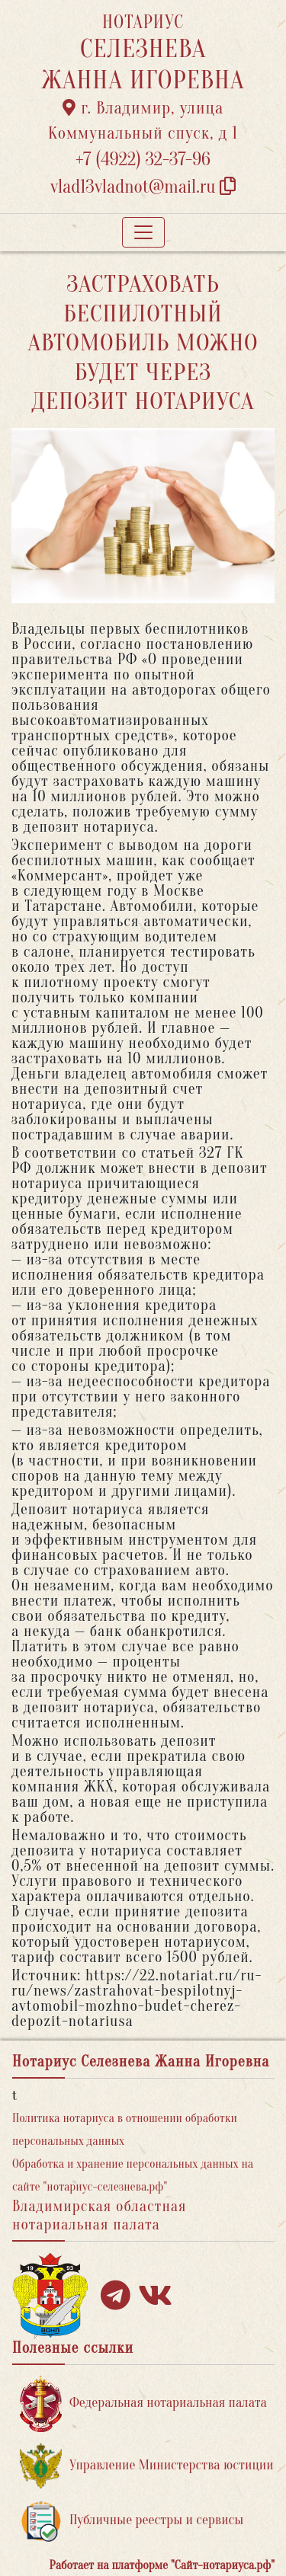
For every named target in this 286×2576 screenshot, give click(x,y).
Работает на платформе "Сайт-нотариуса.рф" (162, 2565)
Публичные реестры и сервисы (131, 2521)
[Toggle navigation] (143, 232)
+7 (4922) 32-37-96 (143, 159)
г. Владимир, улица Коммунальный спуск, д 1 (143, 120)
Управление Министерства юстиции (147, 2465)
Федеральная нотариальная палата (143, 2403)
